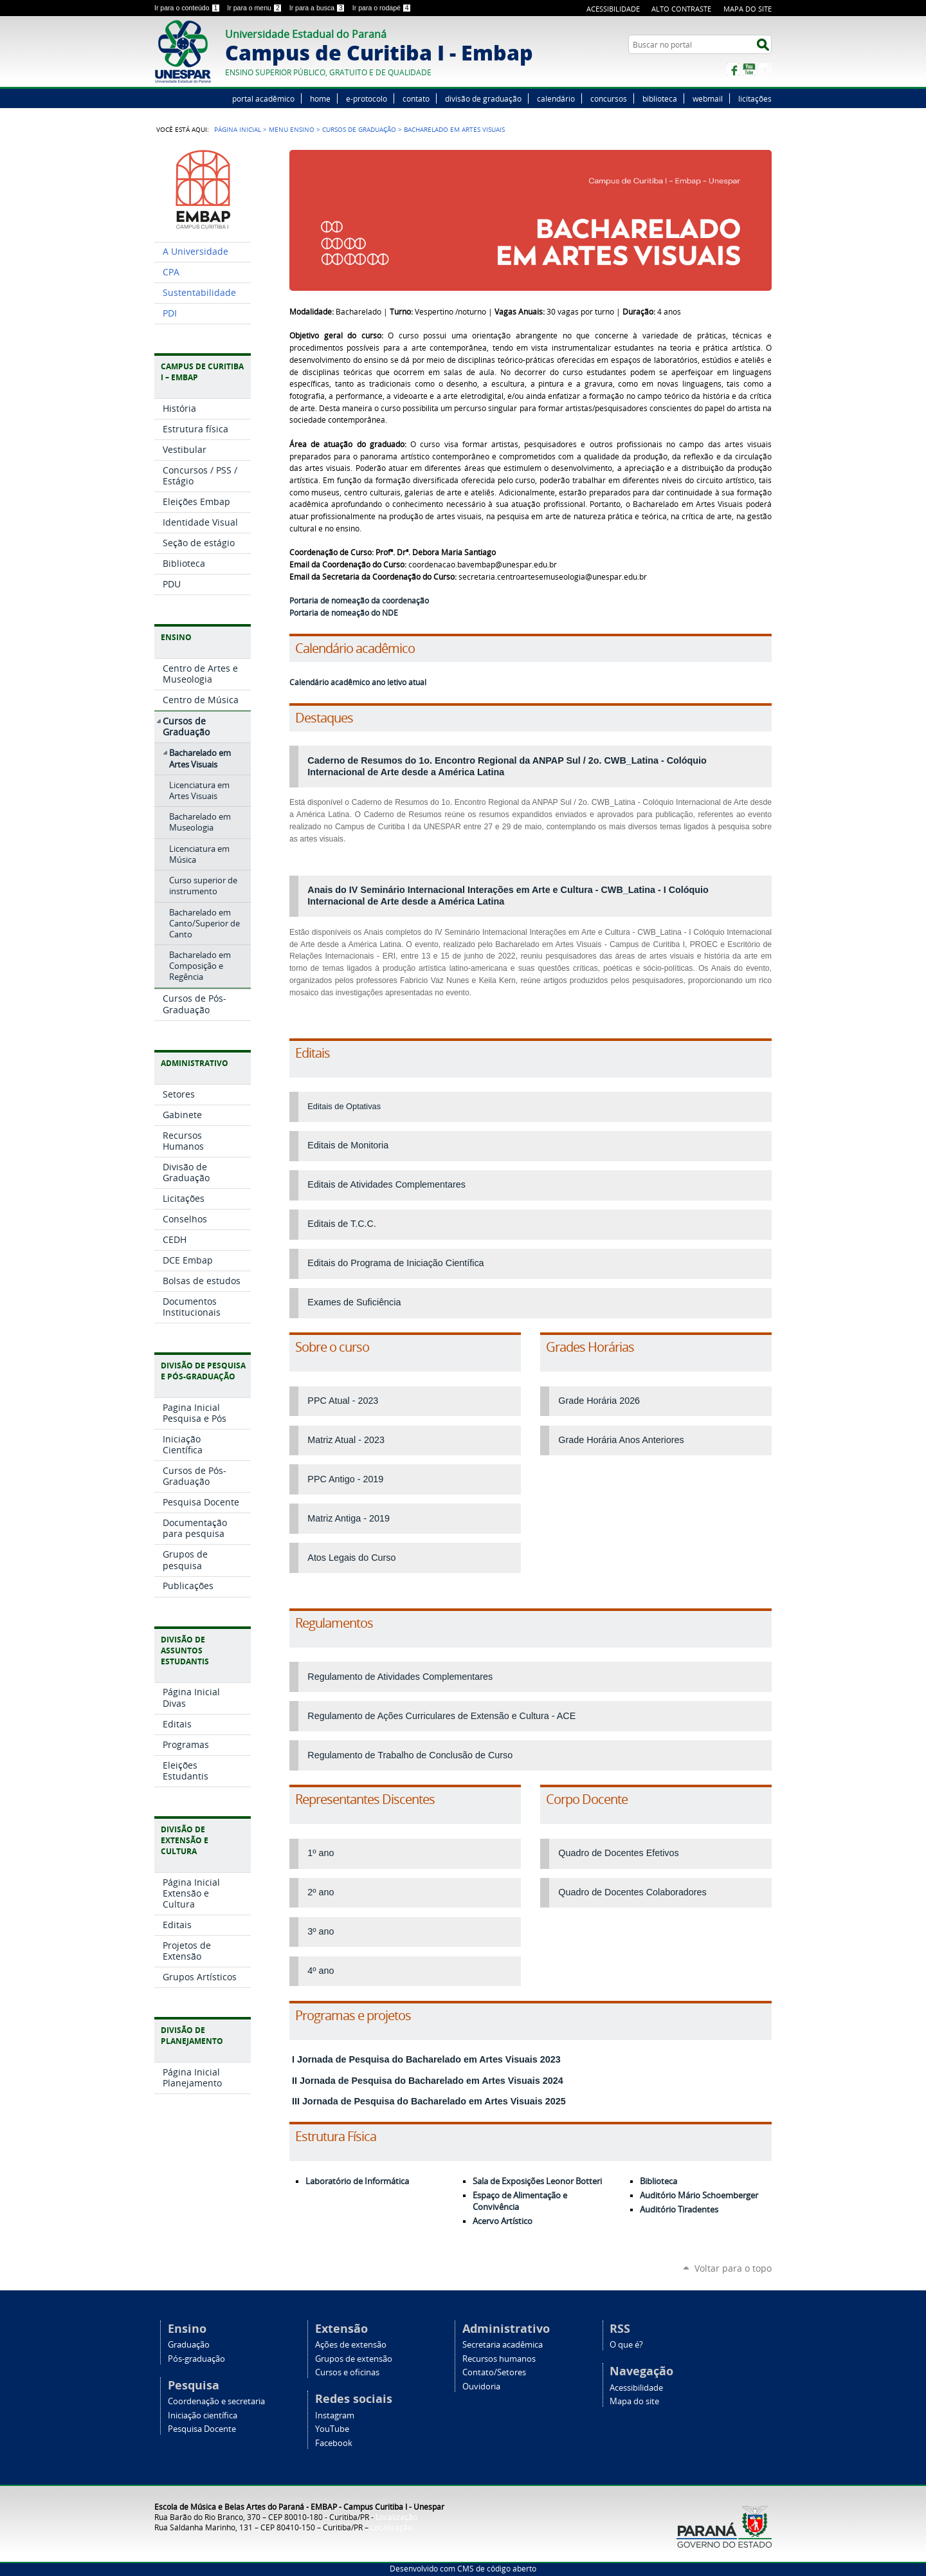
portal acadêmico (263, 98)
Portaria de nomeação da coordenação (359, 600)
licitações (755, 98)
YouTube (749, 69)
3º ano (320, 1931)
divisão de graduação (483, 98)
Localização (396, 2517)
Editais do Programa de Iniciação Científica (395, 1263)
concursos (608, 98)
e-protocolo (366, 98)
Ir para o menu (255, 8)
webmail (708, 98)
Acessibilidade (613, 9)
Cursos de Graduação (359, 129)
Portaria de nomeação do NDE (343, 612)
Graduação (189, 2344)
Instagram (765, 69)
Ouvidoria (481, 2386)
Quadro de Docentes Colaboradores (632, 1892)
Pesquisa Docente (202, 2429)
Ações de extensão (350, 2344)
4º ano (320, 1970)
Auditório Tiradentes (679, 2209)
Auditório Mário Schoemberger (699, 2195)
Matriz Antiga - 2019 (348, 1518)
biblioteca (659, 98)
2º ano (320, 1892)
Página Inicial (237, 129)
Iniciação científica (202, 2415)
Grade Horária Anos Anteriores (621, 1440)
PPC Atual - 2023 (342, 1400)
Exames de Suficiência (354, 1302)
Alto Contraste (681, 9)
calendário (556, 98)
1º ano (320, 1853)
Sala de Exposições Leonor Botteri (537, 2181)
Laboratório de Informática (357, 2181)
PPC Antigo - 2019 (345, 1479)
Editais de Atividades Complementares (386, 1184)
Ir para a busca (318, 8)
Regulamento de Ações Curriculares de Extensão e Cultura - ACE (441, 1716)
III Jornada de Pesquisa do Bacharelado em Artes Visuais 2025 (427, 2101)
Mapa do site (747, 9)
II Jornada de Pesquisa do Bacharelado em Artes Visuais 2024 (426, 2080)
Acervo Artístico (502, 2221)
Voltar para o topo (733, 2268)
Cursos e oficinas (347, 2372)
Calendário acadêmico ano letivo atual (357, 682)
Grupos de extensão (353, 2358)
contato (416, 98)
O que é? (626, 2344)
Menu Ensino (291, 129)
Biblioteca (658, 2181)
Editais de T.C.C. (341, 1224)
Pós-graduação (196, 2358)
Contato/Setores (494, 2372)
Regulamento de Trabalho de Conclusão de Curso (410, 1755)
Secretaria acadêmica (502, 2344)
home (320, 98)
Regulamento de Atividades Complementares (400, 1676)
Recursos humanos (499, 2358)
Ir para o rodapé (382, 8)
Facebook (733, 69)
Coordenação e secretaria (216, 2401)
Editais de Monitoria (347, 1145)
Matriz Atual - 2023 (346, 1440)
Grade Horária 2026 (599, 1400)
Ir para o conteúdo (188, 8)
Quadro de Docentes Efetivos (618, 1853)
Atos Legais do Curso (351, 1557)
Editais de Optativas (344, 1106)
